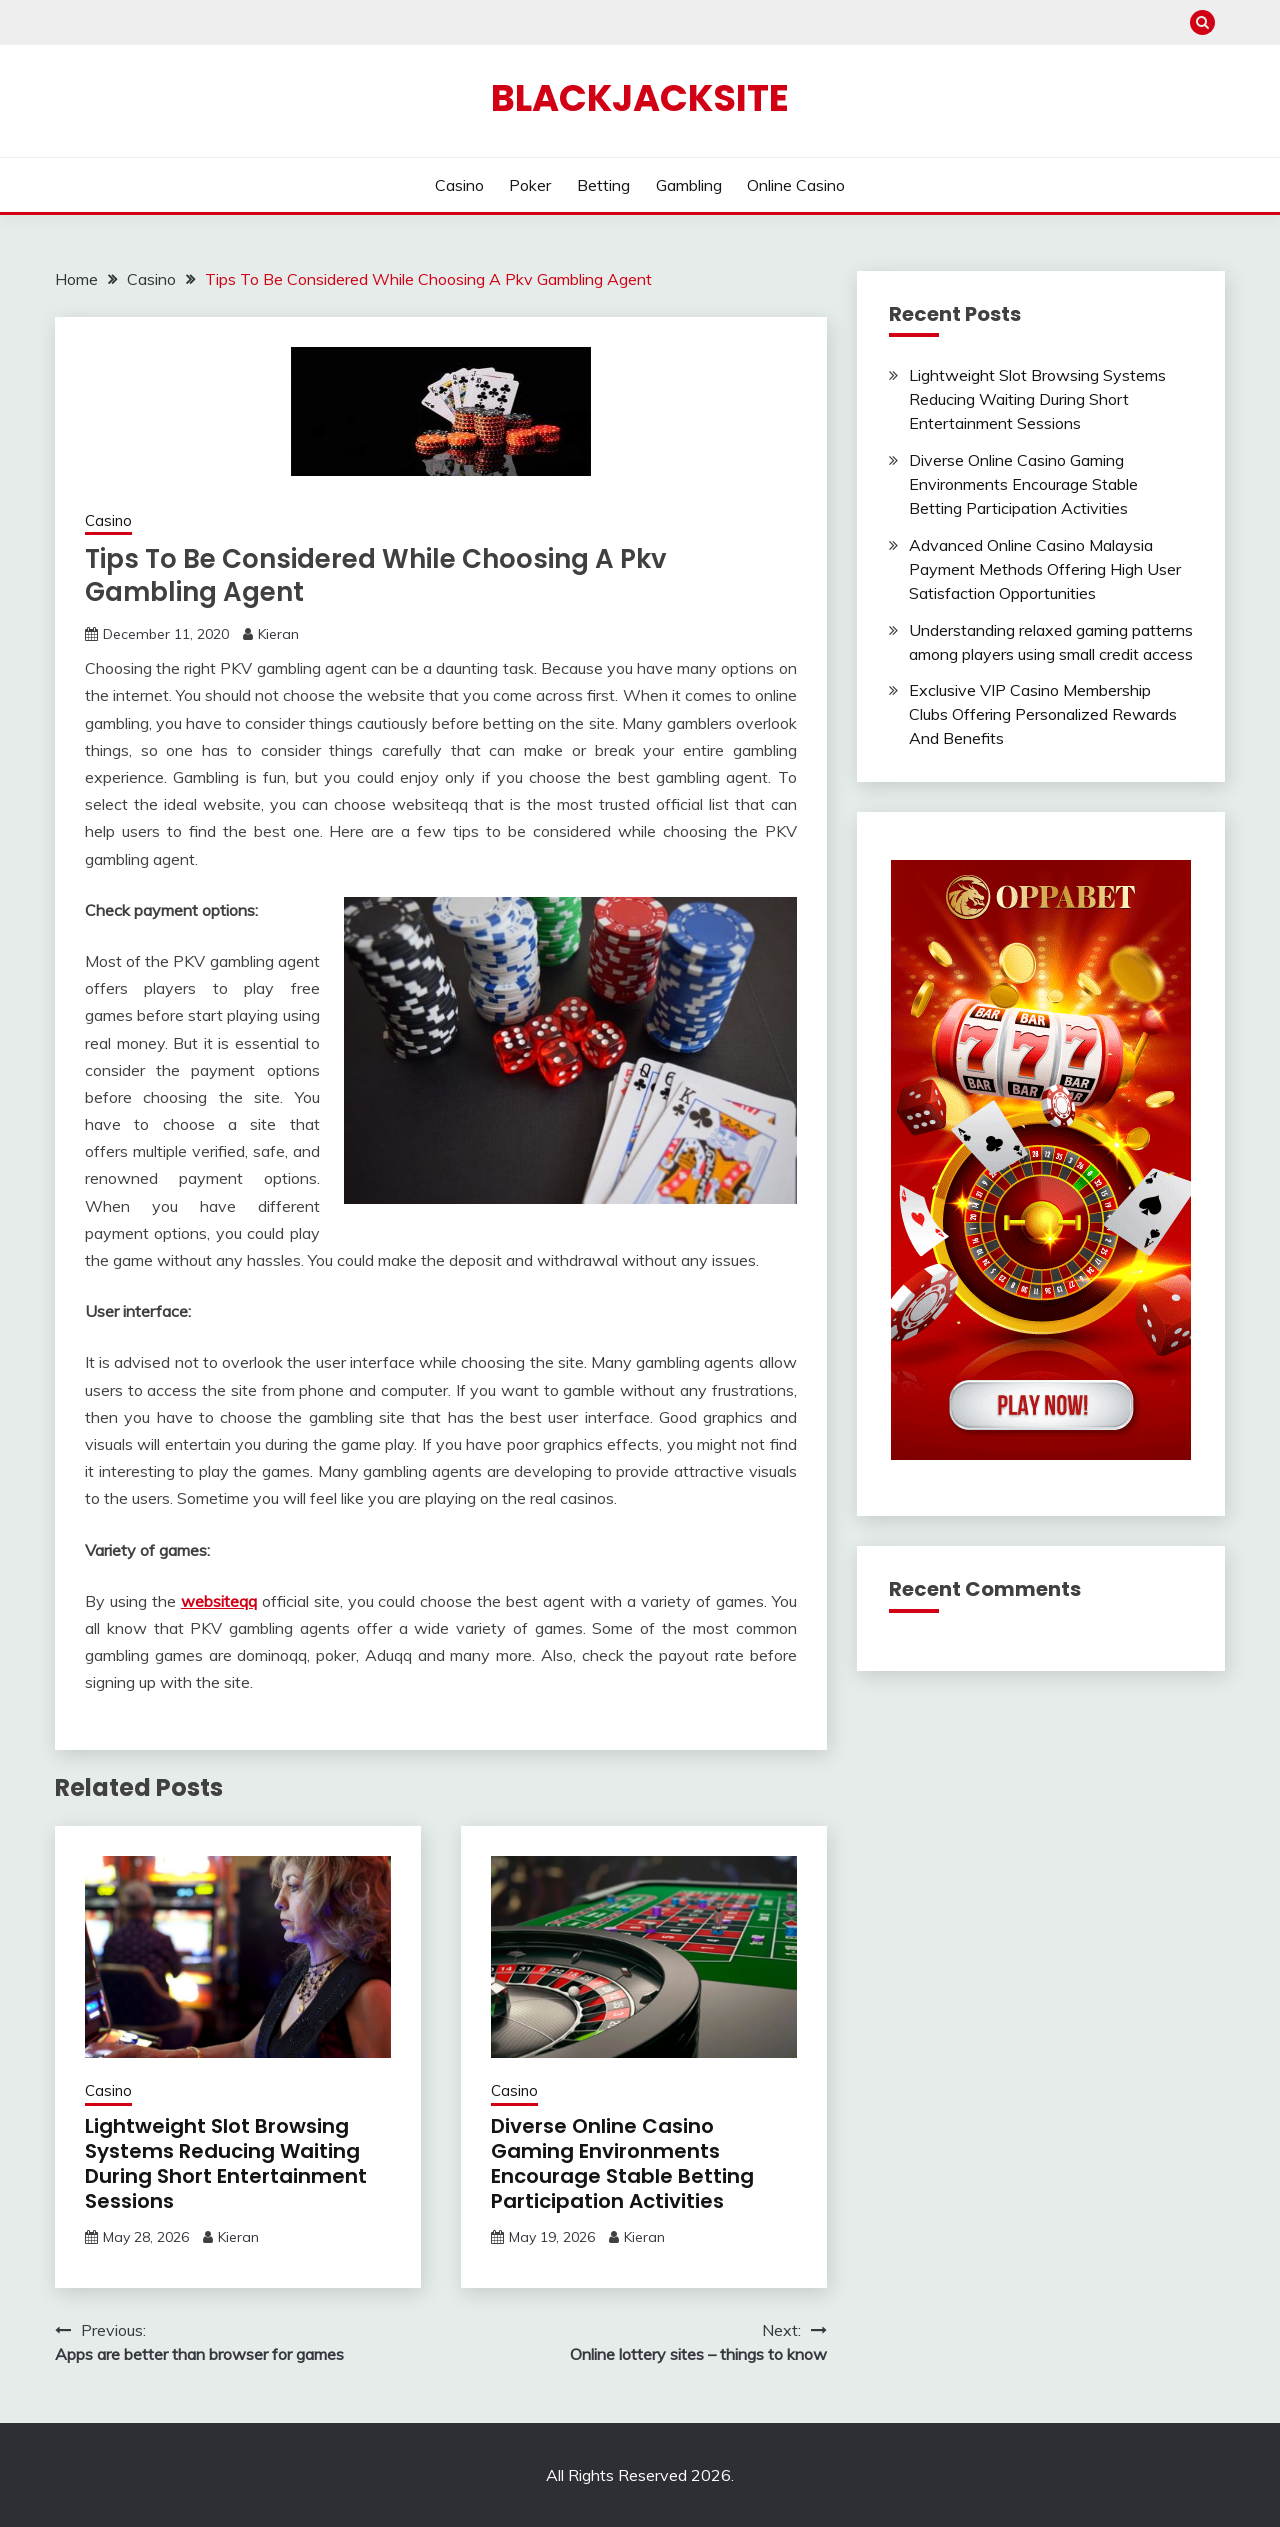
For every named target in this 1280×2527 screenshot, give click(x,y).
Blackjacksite (640, 98)
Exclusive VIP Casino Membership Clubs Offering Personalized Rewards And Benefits (1043, 714)
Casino (459, 185)
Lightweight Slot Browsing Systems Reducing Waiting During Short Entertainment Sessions (226, 2163)
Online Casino (796, 185)
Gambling (689, 185)
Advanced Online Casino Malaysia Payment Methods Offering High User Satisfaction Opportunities (1045, 569)
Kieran (278, 634)
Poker (530, 185)
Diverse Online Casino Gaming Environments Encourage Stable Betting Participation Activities (622, 2163)
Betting (603, 185)
